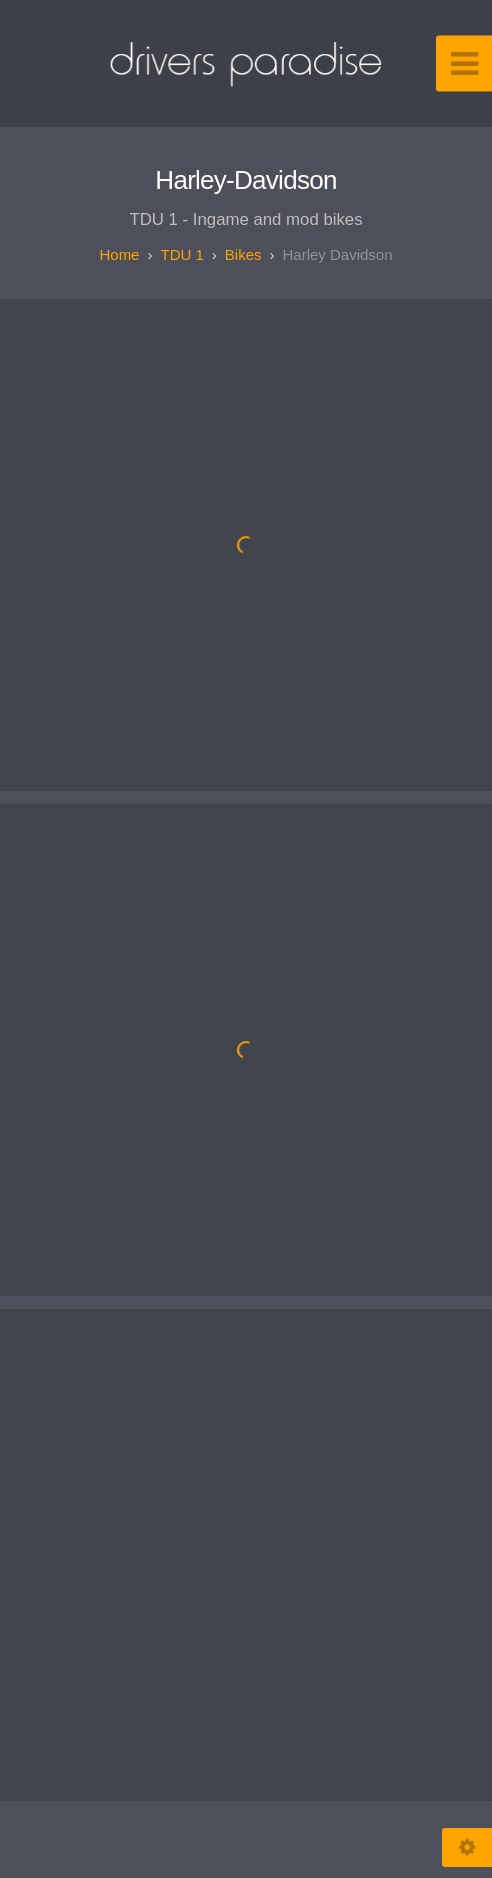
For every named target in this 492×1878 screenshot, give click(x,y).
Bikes (243, 254)
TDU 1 (181, 254)
